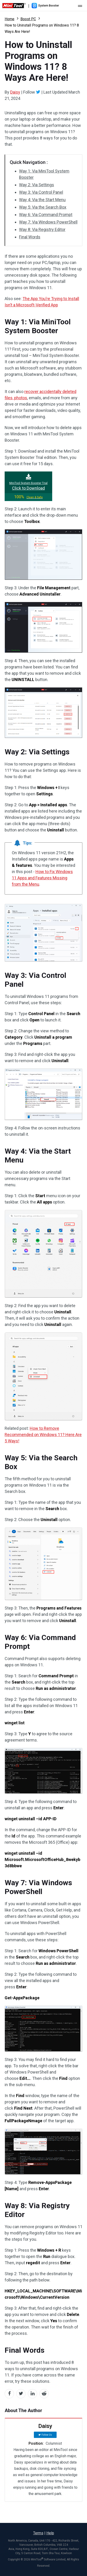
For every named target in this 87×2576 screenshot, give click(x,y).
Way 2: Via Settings (36, 184)
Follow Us (47, 2435)
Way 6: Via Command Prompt (45, 214)
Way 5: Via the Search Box (42, 207)
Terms (38, 2533)
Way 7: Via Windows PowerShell (48, 222)
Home (9, 19)
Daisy (15, 92)
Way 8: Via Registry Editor (42, 229)
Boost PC (28, 19)
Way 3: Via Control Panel (41, 192)
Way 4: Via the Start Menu (42, 199)
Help (50, 2533)
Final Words (29, 236)
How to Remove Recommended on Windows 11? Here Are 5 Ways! (43, 1434)
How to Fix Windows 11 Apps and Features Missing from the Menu (42, 878)
